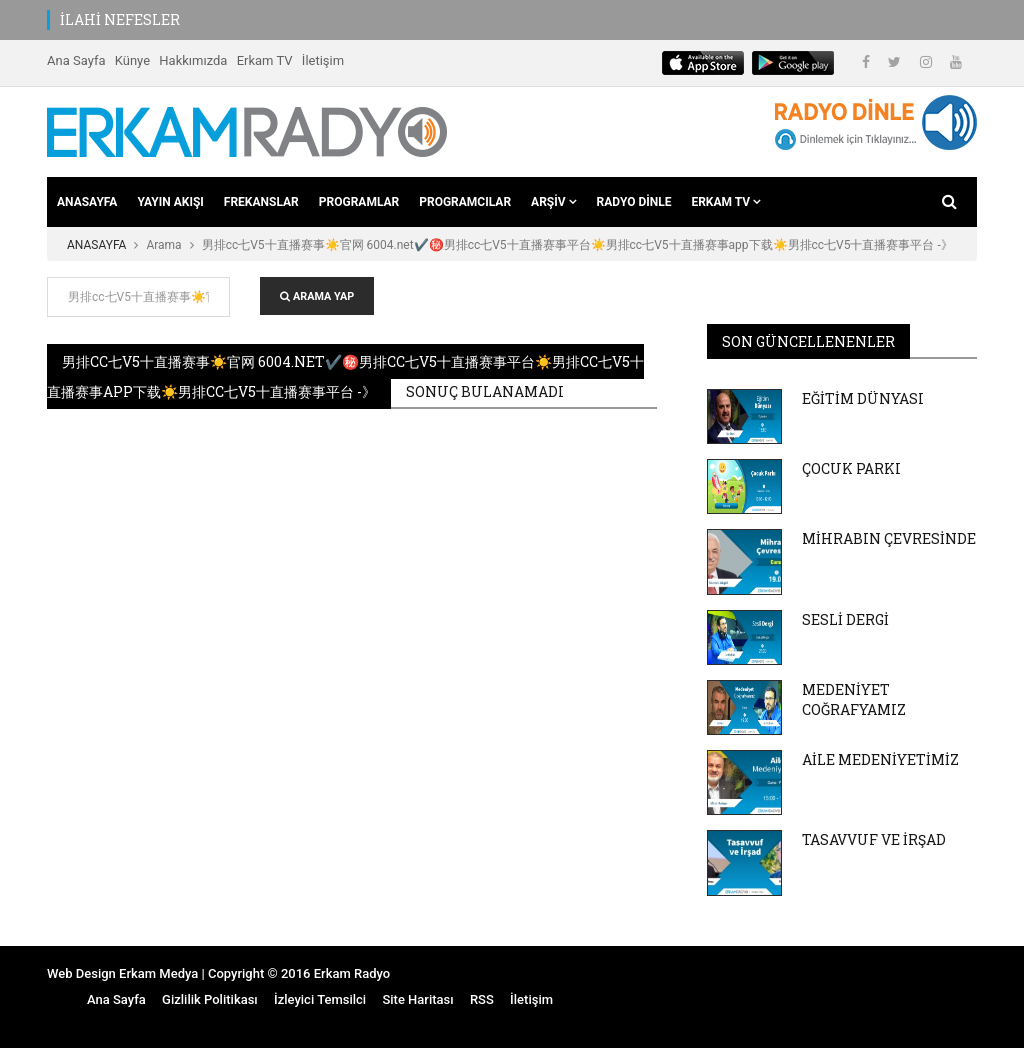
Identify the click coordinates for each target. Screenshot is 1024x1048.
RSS (482, 999)
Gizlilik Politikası (210, 999)
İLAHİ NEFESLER (120, 19)
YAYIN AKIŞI (170, 202)
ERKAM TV (726, 202)
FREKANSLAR (261, 202)
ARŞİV (553, 202)
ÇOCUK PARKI (851, 468)
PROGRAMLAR (359, 202)
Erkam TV (265, 60)
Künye (132, 60)
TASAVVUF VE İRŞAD (874, 839)
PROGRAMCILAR (465, 202)
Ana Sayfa (76, 60)
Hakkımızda (193, 60)
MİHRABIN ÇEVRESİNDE (889, 538)
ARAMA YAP (317, 296)
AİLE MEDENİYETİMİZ (880, 759)
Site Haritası (417, 999)
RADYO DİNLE (634, 202)
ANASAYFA (87, 202)
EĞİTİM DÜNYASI (863, 398)
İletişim (323, 60)
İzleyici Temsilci (320, 999)
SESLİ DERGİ (845, 619)
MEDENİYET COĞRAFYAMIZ (854, 699)
